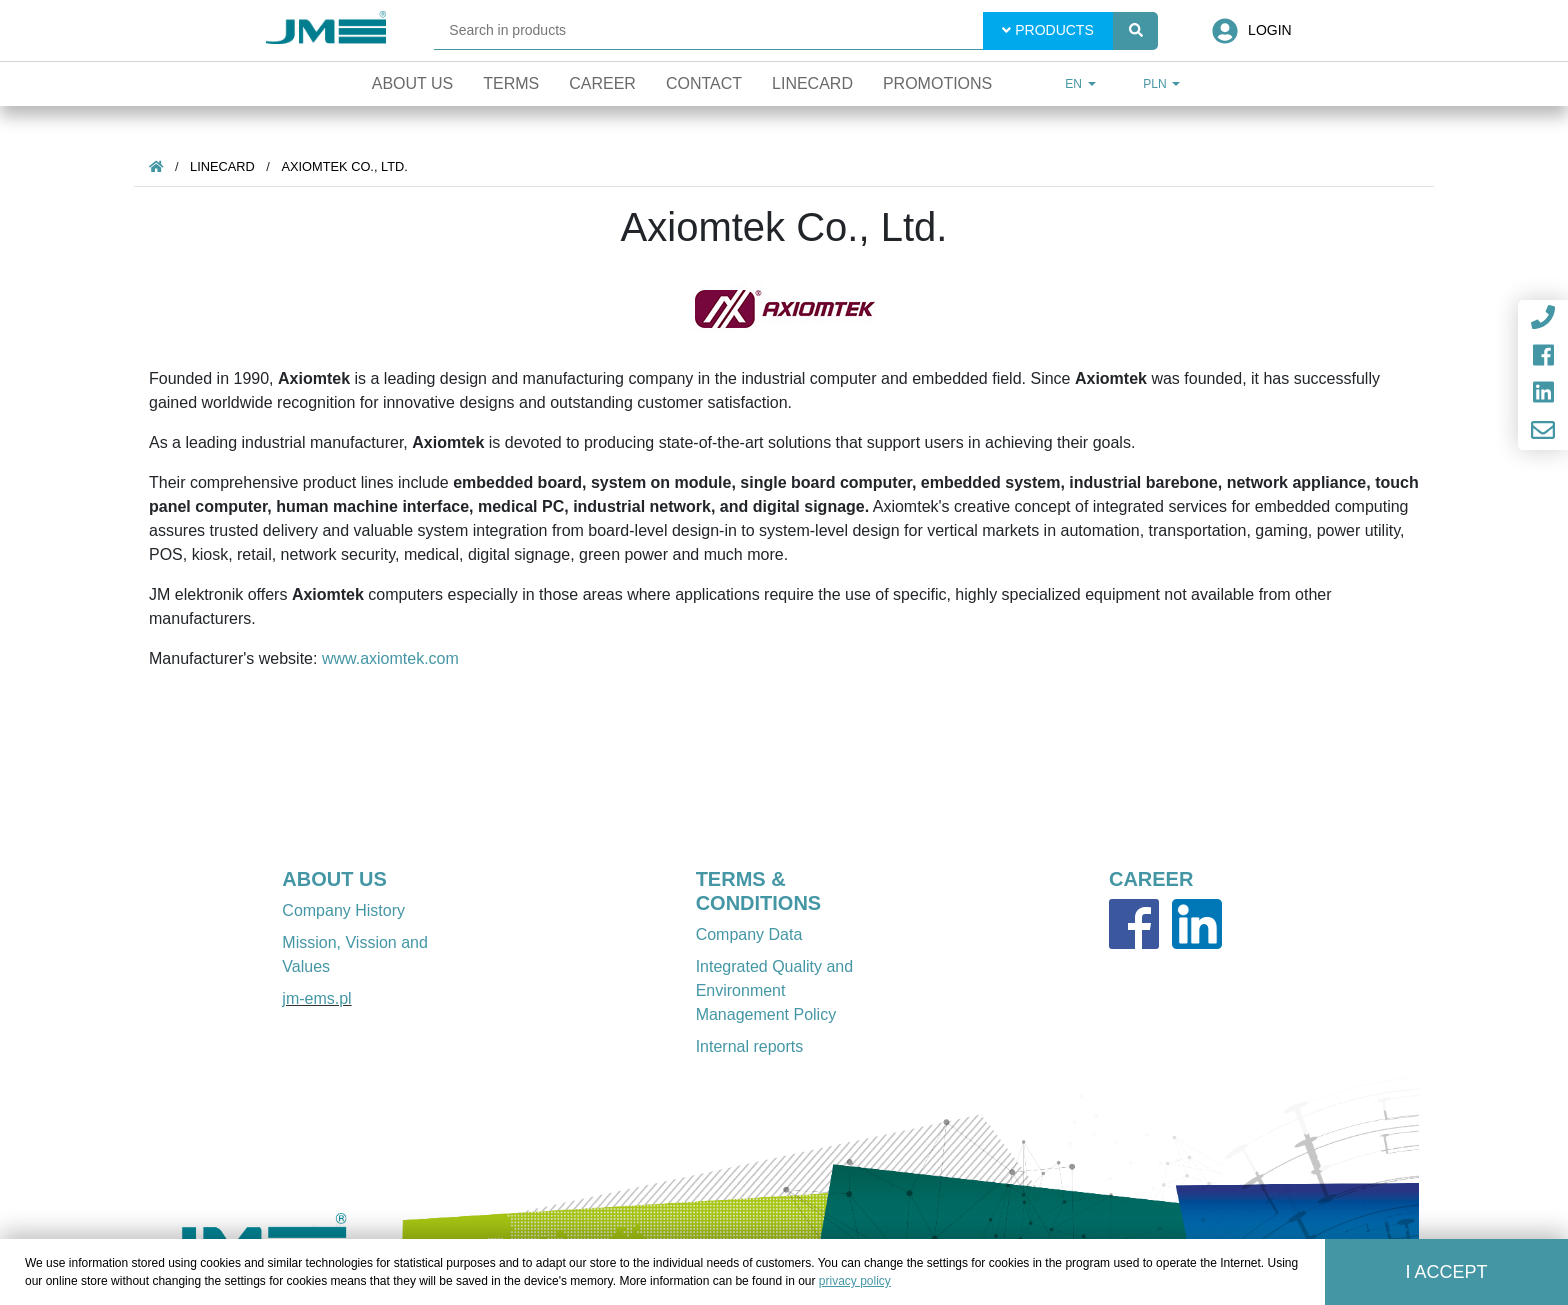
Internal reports (750, 1046)
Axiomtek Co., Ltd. (344, 166)
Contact (704, 83)
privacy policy (855, 1281)
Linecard (812, 83)
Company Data (749, 934)
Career (602, 83)
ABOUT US (334, 879)
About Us (413, 83)
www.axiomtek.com (390, 658)
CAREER (1151, 879)
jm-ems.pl (316, 998)
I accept (1447, 1272)
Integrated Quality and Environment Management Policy (774, 990)
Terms (511, 83)
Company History (343, 910)
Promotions (937, 83)
